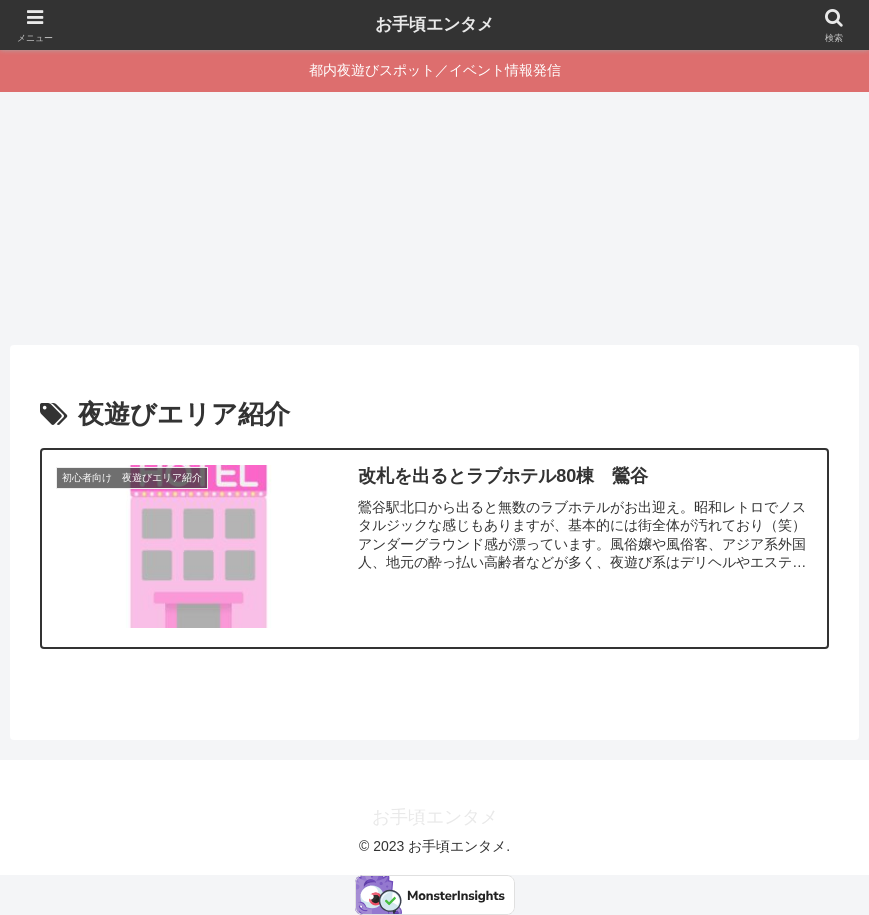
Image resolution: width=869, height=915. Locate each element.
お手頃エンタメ (435, 25)
